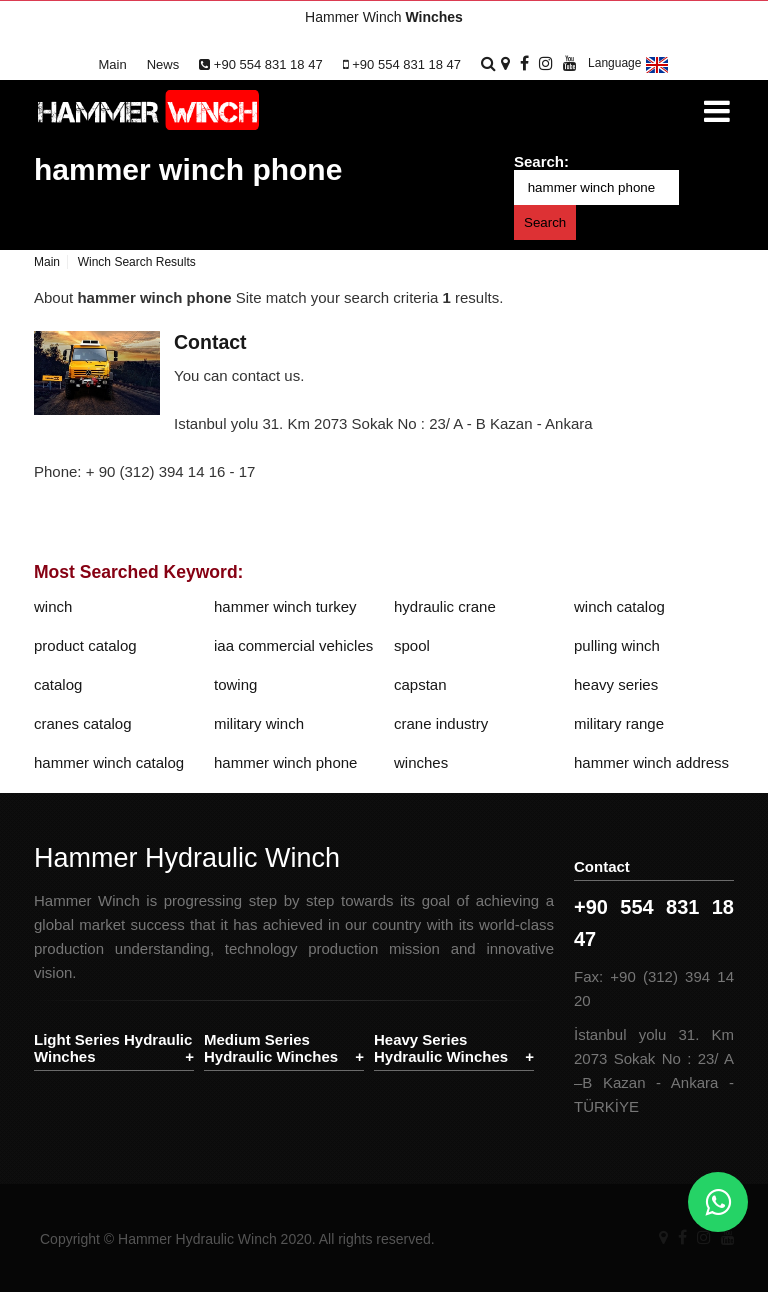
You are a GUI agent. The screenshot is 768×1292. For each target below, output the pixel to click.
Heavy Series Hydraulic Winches (441, 1048)
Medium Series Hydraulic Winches (271, 1048)
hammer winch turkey (285, 606)
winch (53, 606)
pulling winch (617, 645)
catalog (58, 684)
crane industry (441, 723)
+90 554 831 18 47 (260, 64)
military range (619, 723)
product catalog (85, 645)
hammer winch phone (188, 169)
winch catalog (619, 606)
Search (545, 222)
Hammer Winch (384, 17)
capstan (420, 684)
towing (235, 684)
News (163, 64)
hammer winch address (651, 762)
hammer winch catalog (109, 762)
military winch (259, 723)
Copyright (70, 1239)
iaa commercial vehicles (293, 645)
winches (421, 762)
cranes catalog (83, 723)
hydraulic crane (445, 606)
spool (412, 645)
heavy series (616, 684)
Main (113, 64)
